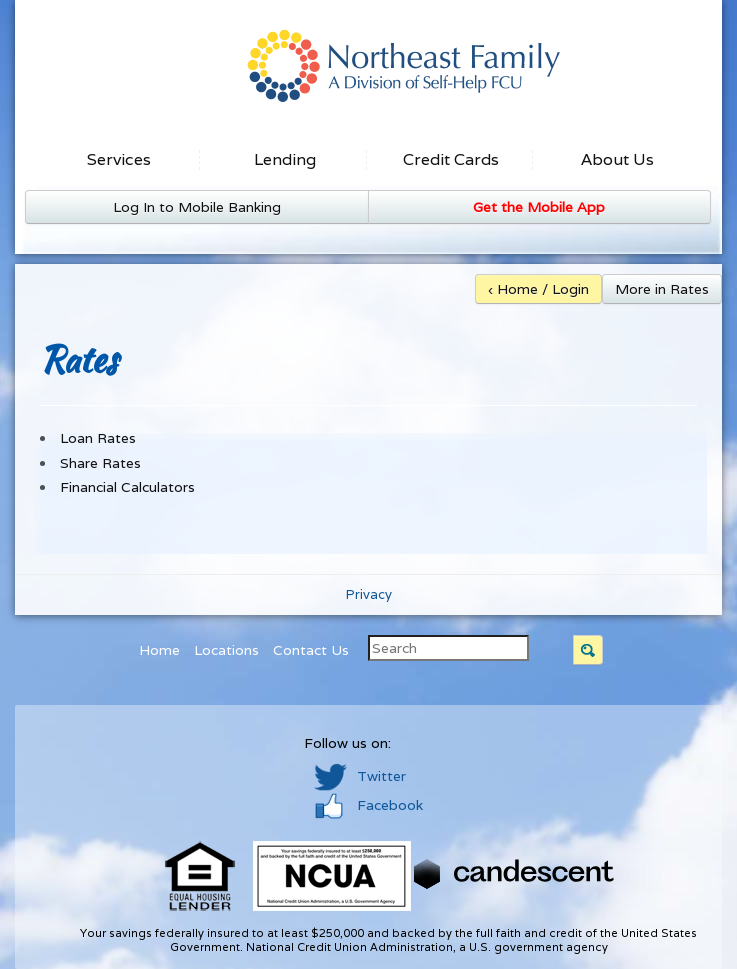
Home (159, 650)
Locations (226, 650)
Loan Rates (98, 438)
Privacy (369, 594)
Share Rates (100, 463)
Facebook (368, 805)
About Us (617, 159)
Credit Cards (451, 159)
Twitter (360, 776)
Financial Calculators (127, 487)
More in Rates (662, 289)
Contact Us (311, 650)
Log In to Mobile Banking (197, 207)
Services (119, 159)
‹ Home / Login (538, 289)
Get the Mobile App (539, 207)
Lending (285, 159)
